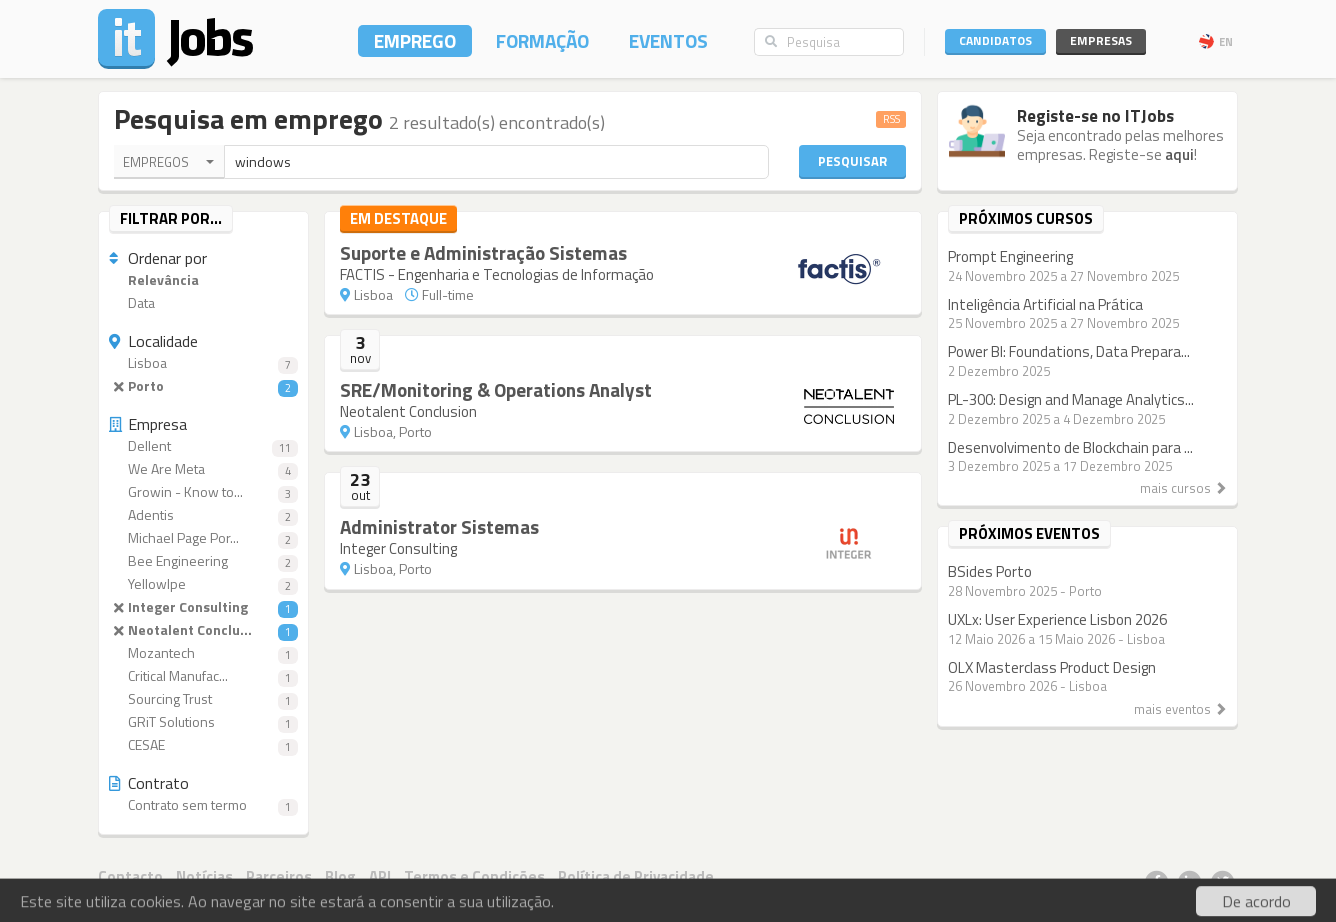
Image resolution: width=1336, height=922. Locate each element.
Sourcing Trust (203, 699)
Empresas (1101, 40)
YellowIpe (203, 584)
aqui (1179, 154)
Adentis (203, 515)
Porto (203, 386)
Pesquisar (852, 161)
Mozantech (203, 653)
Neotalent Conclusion (408, 411)
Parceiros (279, 876)
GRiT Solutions (203, 722)
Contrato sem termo (203, 805)
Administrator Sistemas (439, 526)
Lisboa (203, 363)
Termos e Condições (474, 876)
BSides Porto (990, 571)
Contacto (130, 876)
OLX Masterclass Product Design (1052, 667)
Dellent (203, 446)
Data (132, 303)
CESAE (203, 745)
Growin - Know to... (203, 492)
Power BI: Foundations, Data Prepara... (1069, 351)
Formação (542, 40)
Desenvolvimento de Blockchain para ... (1070, 447)
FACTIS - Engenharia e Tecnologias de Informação (497, 274)
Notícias (204, 876)
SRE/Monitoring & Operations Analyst (496, 389)
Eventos (668, 40)
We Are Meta (203, 469)
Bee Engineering (203, 561)
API (380, 876)
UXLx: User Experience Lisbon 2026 (1057, 619)
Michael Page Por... (203, 538)
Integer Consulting (203, 607)
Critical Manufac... (203, 676)
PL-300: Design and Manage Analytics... (1071, 399)
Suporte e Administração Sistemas (483, 252)
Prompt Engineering (1010, 256)
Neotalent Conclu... (203, 630)
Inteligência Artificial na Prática (1045, 304)
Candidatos (995, 40)
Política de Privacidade (636, 876)
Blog (340, 876)
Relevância (154, 280)
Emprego (415, 40)
